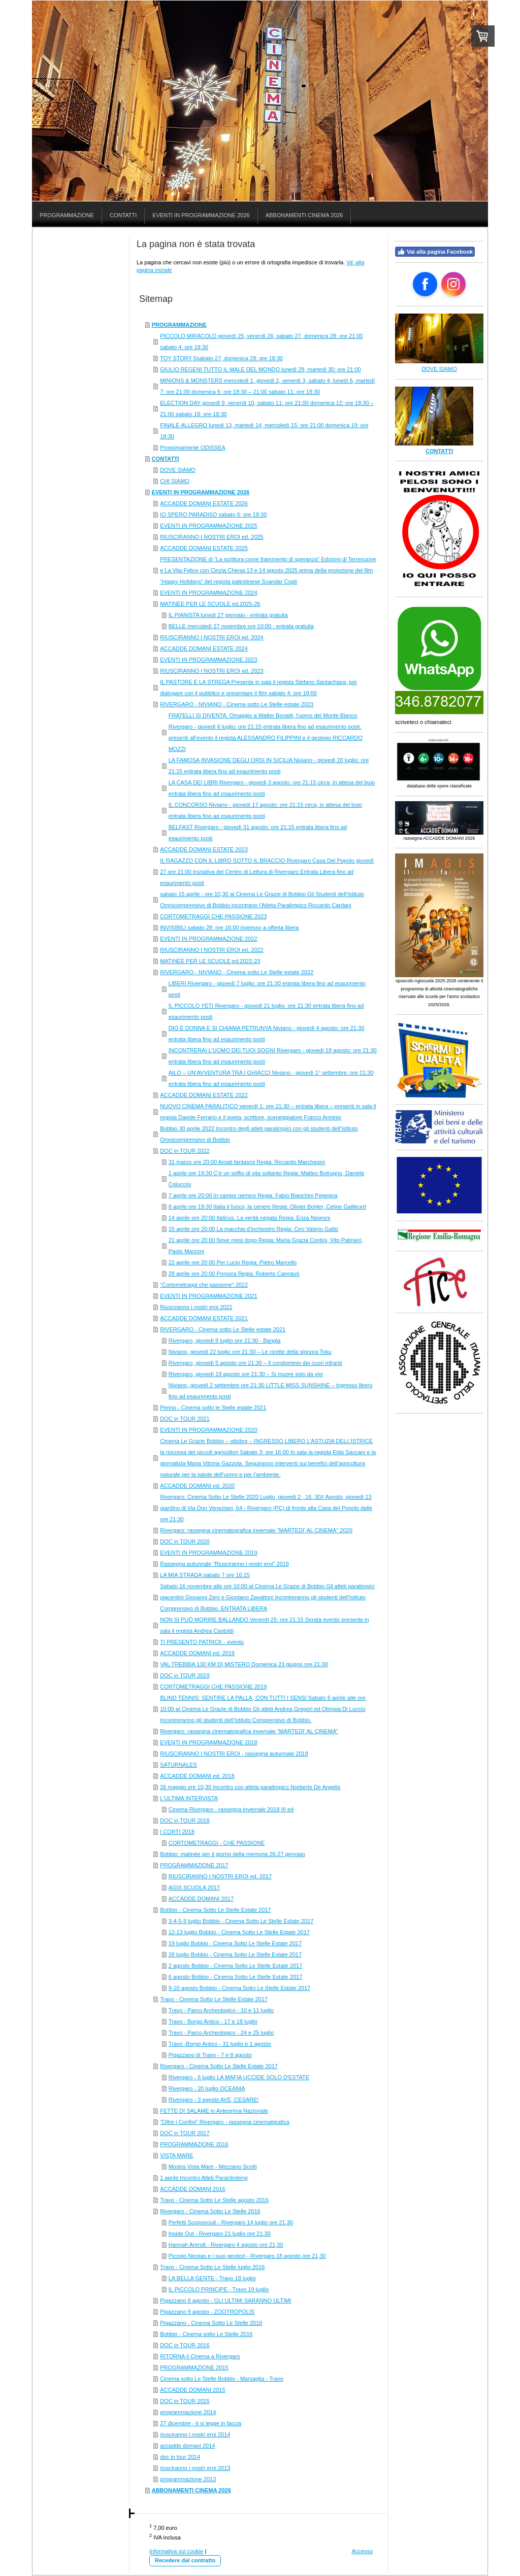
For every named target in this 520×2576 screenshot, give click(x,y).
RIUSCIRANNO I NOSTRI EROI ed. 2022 (212, 950)
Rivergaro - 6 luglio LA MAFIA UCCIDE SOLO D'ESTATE (239, 2077)
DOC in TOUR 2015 (184, 2401)
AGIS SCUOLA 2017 (194, 1887)
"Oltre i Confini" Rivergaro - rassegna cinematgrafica (224, 2122)
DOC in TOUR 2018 (184, 1820)
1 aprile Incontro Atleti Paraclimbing (203, 2178)
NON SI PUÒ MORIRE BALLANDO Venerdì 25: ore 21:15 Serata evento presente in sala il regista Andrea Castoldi (264, 1625)
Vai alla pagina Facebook (435, 252)
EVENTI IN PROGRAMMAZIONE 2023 (208, 660)
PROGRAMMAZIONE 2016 (194, 2144)
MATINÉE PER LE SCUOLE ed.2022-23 (210, 961)
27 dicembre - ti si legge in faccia (200, 2423)
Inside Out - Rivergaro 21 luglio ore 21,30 (220, 2233)
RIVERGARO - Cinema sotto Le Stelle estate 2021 (222, 1329)
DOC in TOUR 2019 (184, 1675)
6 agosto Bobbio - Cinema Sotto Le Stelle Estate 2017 (236, 1977)
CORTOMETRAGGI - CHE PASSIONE (217, 1843)
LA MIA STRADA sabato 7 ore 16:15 (205, 1575)
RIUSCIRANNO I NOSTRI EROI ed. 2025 (212, 537)
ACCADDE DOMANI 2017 (201, 1899)
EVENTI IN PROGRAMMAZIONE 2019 (208, 1553)
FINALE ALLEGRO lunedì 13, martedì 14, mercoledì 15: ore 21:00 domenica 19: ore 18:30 (264, 430)
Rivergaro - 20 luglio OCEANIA (207, 2088)
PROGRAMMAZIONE (179, 325)
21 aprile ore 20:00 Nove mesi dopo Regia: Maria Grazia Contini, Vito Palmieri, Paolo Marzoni (266, 1245)
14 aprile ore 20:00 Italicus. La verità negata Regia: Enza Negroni (250, 1218)
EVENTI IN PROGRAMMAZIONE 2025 (208, 526)
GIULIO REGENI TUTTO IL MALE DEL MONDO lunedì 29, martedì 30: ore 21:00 (260, 369)
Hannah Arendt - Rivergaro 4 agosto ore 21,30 (226, 2245)
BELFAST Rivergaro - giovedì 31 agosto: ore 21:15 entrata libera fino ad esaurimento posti (258, 832)
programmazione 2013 (188, 2479)
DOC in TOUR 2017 (184, 2133)
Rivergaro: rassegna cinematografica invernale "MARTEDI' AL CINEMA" (249, 1731)
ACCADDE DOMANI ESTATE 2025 (204, 548)
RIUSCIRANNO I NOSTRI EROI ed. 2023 (212, 671)
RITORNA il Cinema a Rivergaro (200, 2356)
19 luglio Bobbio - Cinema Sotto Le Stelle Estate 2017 (235, 1943)
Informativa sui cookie (176, 2551)
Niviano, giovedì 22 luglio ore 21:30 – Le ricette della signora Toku (250, 1352)
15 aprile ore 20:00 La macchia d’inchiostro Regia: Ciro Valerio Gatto (253, 1229)
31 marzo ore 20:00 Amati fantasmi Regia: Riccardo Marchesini (247, 1162)
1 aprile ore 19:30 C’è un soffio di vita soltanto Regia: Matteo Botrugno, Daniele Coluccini (267, 1178)
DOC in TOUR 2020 (184, 1541)
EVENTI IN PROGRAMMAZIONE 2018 (208, 1742)
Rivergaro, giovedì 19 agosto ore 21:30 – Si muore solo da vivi (246, 1374)
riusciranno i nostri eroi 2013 (195, 2468)
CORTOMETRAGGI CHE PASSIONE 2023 (213, 916)
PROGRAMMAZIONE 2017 (194, 1865)
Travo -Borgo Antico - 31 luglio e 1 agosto (220, 2044)
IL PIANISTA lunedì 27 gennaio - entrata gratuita (228, 615)
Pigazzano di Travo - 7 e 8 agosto (210, 2055)
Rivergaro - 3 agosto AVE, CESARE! (214, 2100)
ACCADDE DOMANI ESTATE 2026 (204, 503)
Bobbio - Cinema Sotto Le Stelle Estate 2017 (215, 1910)
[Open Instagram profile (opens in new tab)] (453, 284)
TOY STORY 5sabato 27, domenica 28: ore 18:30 (221, 358)
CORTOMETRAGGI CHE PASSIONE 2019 (213, 1687)
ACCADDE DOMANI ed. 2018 (197, 1776)
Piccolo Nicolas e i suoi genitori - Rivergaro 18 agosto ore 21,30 (247, 2256)
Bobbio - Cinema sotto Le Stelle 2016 (206, 2334)
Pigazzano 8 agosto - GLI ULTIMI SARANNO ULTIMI (225, 2300)
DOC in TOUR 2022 (184, 1151)
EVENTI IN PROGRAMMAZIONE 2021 (208, 1296)
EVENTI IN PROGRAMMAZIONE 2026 (201, 492)
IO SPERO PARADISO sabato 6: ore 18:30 (213, 514)
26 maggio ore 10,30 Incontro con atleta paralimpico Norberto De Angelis (250, 1787)
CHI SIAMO (174, 481)
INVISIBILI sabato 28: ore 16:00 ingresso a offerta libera (229, 927)
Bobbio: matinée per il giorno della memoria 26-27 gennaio (232, 1854)
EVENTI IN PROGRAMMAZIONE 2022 (208, 939)
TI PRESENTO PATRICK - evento (202, 1642)
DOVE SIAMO (178, 470)
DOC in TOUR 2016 (184, 2345)
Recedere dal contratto (185, 2560)
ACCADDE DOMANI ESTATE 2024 (204, 648)
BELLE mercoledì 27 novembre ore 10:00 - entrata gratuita (241, 626)
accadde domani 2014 (187, 2446)
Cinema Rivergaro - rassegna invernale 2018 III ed (231, 1809)
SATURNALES (178, 1765)
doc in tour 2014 (180, 2457)
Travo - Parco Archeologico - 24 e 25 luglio (221, 2033)
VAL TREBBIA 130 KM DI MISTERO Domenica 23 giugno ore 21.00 (244, 1664)
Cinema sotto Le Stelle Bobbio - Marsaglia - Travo (221, 2379)
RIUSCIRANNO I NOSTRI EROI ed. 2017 (220, 1876)
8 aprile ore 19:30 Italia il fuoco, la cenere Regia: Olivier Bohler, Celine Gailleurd (267, 1207)
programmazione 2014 (188, 2412)
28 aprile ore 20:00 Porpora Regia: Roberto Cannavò (234, 1273)
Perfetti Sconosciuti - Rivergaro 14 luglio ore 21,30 (231, 2222)
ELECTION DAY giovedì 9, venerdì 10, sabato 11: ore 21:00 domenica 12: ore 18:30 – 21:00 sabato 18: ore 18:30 (266, 408)
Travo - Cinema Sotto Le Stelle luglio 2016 (212, 2267)
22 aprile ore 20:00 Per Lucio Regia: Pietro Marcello (233, 1262)
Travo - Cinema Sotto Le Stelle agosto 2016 (214, 2200)
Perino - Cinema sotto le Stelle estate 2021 (213, 1407)
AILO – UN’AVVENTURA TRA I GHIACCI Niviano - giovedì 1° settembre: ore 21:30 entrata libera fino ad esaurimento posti (271, 1078)
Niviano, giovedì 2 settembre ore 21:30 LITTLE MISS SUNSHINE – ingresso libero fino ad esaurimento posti (271, 1390)
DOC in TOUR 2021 (184, 1419)
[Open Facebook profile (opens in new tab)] (425, 284)
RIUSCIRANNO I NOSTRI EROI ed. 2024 (212, 637)
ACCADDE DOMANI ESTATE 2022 (204, 1095)
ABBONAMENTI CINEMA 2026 (191, 2490)
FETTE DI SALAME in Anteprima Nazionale (214, 2111)
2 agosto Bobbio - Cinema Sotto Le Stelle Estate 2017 (236, 1966)
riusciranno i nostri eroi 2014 (195, 2434)
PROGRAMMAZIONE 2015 (194, 2367)
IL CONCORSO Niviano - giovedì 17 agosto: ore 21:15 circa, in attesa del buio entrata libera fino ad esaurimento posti (265, 810)
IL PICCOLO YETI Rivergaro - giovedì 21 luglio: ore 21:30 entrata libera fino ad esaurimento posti (266, 1011)
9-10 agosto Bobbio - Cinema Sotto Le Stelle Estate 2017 (239, 1988)
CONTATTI (165, 459)
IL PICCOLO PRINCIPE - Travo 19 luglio (219, 2289)
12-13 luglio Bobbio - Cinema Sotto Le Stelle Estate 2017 (239, 1932)
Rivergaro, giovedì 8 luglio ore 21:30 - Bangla (225, 1340)
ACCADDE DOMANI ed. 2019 (197, 1653)
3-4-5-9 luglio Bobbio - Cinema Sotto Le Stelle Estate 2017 (241, 1921)
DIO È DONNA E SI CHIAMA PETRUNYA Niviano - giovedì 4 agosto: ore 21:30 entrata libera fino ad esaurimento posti (267, 1033)
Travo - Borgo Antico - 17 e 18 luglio (213, 2021)
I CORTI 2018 (177, 1832)
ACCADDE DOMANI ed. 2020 (197, 1486)
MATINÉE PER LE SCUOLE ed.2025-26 (210, 604)
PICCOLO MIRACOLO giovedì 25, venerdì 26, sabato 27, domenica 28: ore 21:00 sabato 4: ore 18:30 (261, 341)
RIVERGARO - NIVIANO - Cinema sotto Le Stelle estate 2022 (236, 972)
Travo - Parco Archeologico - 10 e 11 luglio (221, 2010)
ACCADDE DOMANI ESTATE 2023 (204, 849)
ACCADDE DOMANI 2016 (192, 2189)
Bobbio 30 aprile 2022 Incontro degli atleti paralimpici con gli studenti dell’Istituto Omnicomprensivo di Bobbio (259, 1134)
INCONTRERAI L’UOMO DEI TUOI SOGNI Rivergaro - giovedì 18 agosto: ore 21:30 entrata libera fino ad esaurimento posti (273, 1055)
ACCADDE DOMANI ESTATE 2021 (204, 1318)
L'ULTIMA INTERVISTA (189, 1798)
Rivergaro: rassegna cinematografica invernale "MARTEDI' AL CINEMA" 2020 (256, 1530)
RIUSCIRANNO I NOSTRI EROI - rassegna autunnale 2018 (234, 1753)
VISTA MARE (176, 2155)
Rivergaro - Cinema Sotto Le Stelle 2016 (210, 2211)
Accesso (362, 2551)
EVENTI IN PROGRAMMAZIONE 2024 (208, 593)
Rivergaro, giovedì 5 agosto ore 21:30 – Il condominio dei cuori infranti (255, 1363)
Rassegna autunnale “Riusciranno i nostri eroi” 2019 (224, 1564)
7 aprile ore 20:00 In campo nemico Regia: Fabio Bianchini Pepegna (253, 1195)
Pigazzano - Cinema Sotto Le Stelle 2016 (211, 2323)
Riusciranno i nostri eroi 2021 (196, 1307)
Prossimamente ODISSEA (192, 447)
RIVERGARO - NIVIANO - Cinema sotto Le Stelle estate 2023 (236, 704)
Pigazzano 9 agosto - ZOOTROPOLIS (207, 2312)
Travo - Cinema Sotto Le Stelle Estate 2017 (214, 1999)
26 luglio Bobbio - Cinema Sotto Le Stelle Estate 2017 (235, 1954)
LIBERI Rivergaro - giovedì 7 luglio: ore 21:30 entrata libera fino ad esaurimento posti (267, 989)
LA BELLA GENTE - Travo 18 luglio (212, 2278)
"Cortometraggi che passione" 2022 (204, 1285)
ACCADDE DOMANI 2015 (192, 2390)
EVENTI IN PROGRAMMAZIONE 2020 (208, 1430)
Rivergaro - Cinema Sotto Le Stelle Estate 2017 (219, 2066)
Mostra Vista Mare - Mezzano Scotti (213, 2166)
